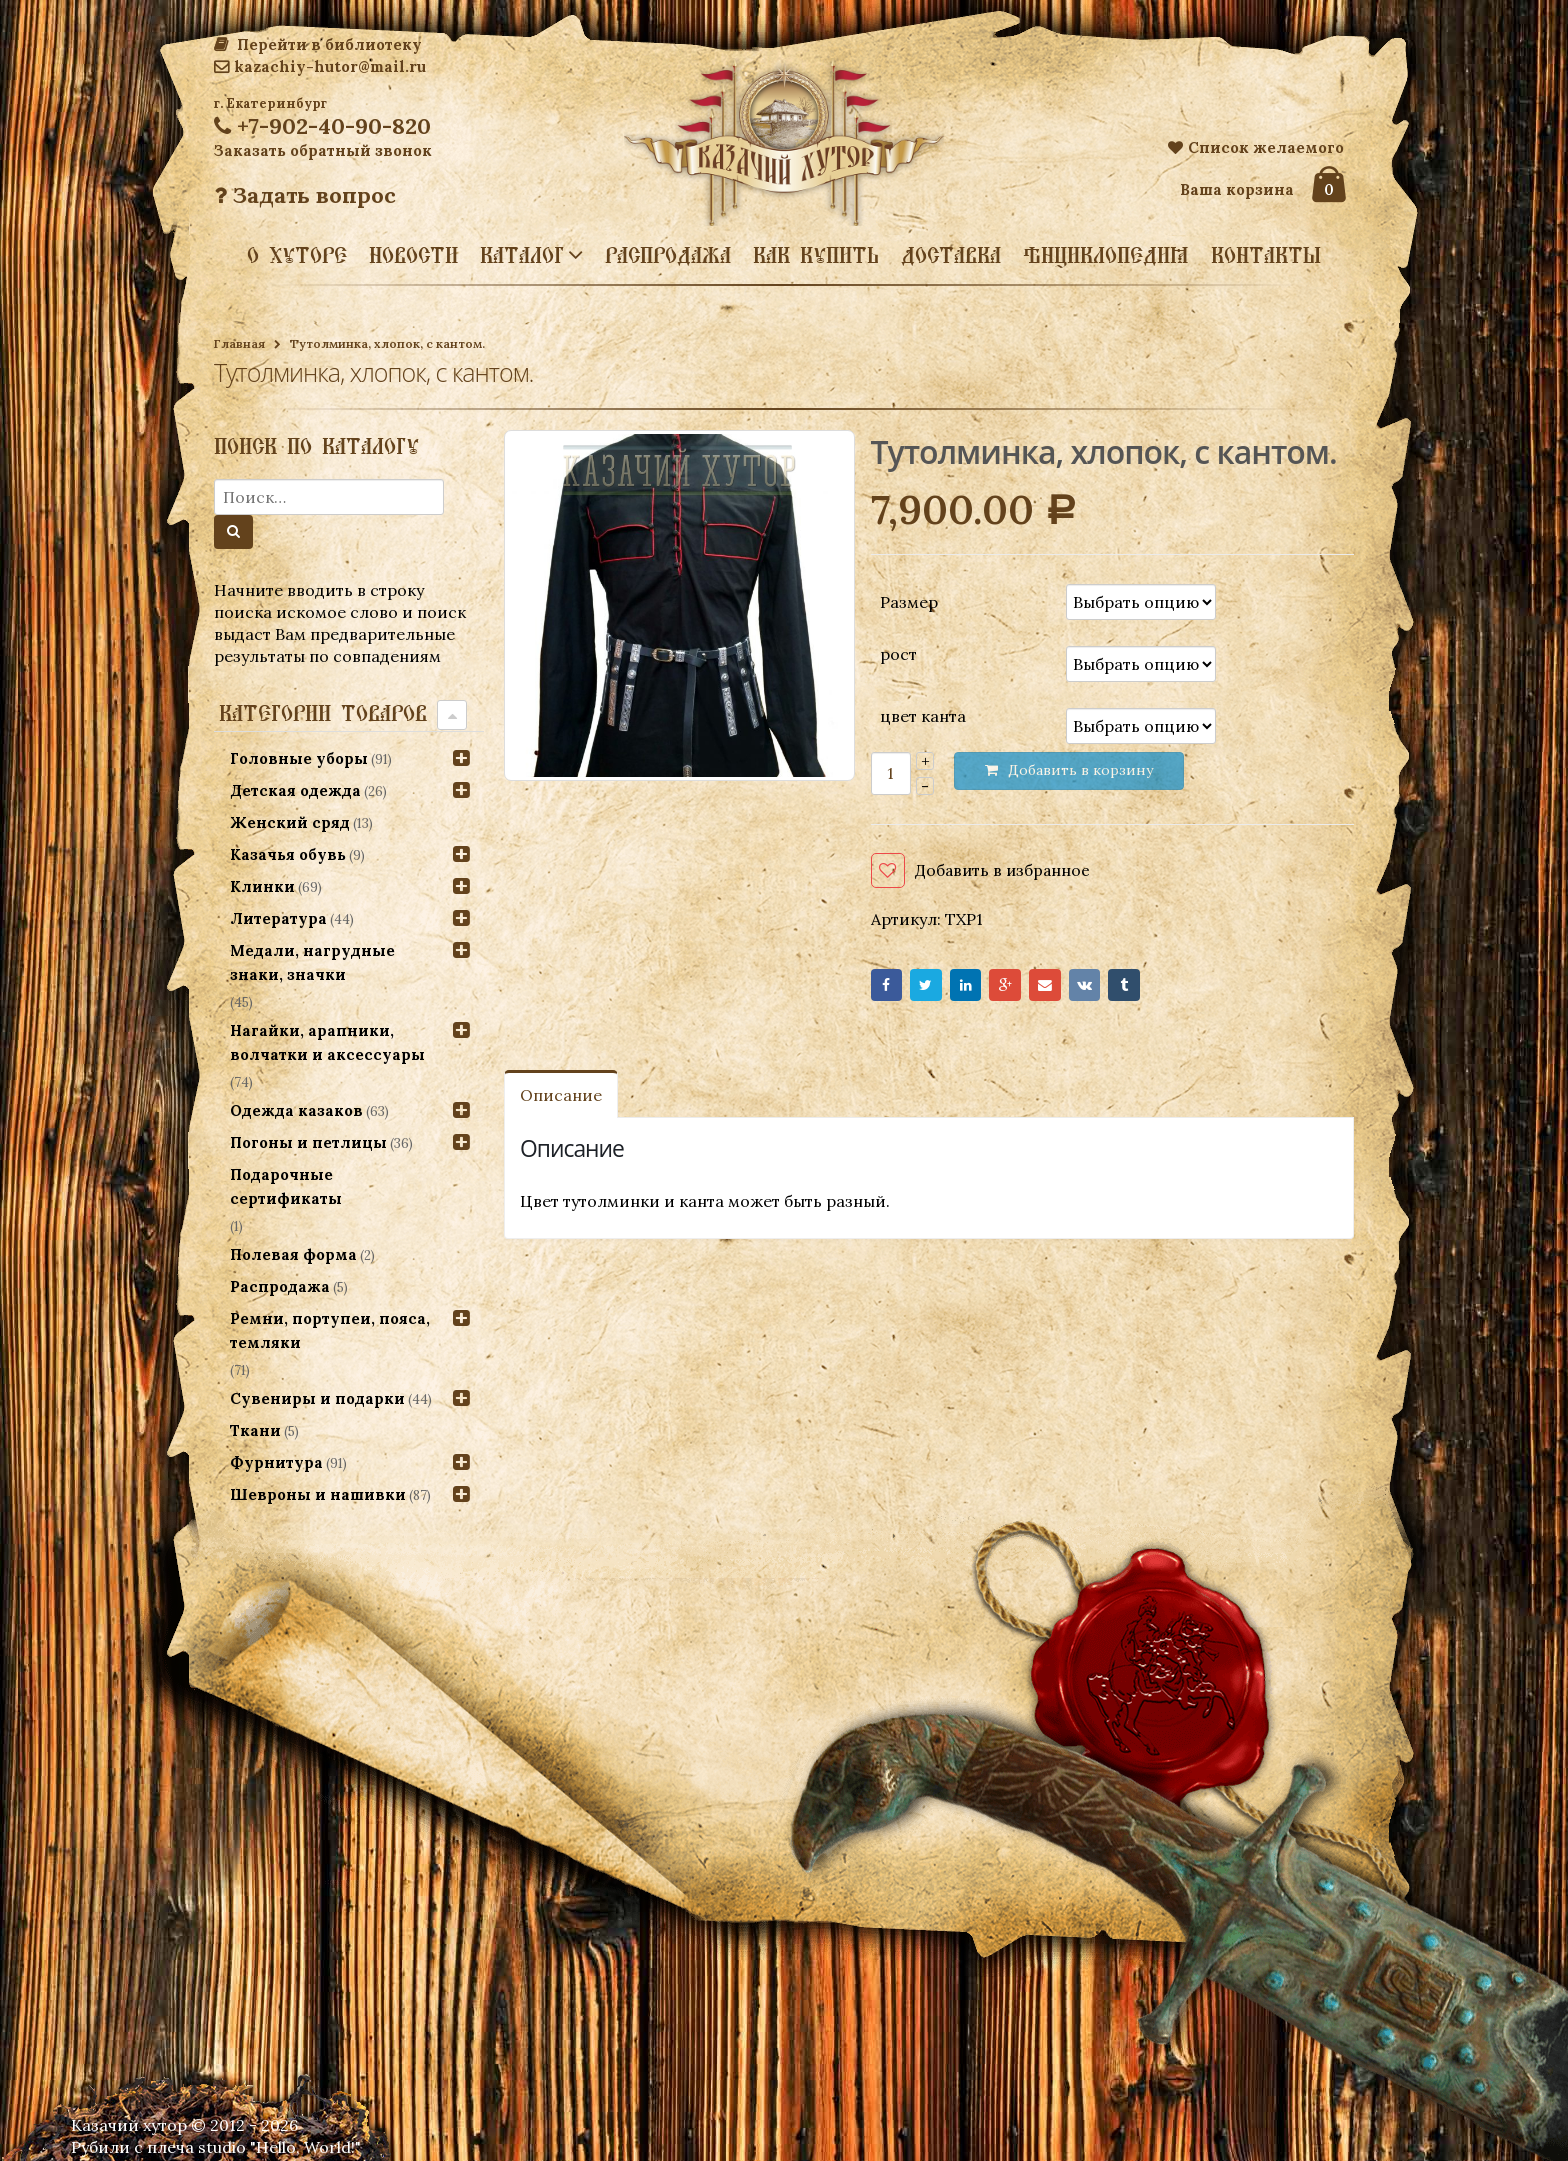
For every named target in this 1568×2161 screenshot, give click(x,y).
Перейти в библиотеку (318, 44)
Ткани (255, 1430)
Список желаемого (1256, 147)
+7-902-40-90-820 (322, 126)
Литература (278, 918)
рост (898, 654)
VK (1117, 988)
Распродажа (668, 255)
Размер (909, 601)
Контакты (1266, 255)
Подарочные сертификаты (286, 1186)
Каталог (522, 254)
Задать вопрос (305, 195)
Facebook (889, 988)
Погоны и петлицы (308, 1142)
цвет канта (923, 716)
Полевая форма (293, 1254)
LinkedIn (980, 988)
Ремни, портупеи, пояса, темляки (330, 1330)
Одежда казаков (296, 1110)
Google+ (1026, 988)
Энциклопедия (1106, 255)
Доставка (951, 255)
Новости (413, 255)
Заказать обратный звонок (323, 150)
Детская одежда (295, 790)
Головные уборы (299, 758)
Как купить (816, 255)
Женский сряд (290, 822)
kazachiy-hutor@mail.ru (320, 66)
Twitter (934, 988)
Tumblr (1163, 988)
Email (1071, 988)
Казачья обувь (288, 854)
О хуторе (297, 255)
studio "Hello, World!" (279, 2147)
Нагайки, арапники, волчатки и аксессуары (327, 1042)
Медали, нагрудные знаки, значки (312, 962)
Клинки (262, 886)
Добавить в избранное (1004, 870)
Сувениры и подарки (317, 1398)
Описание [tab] (561, 1101)
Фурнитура (276, 1462)
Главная (239, 343)
